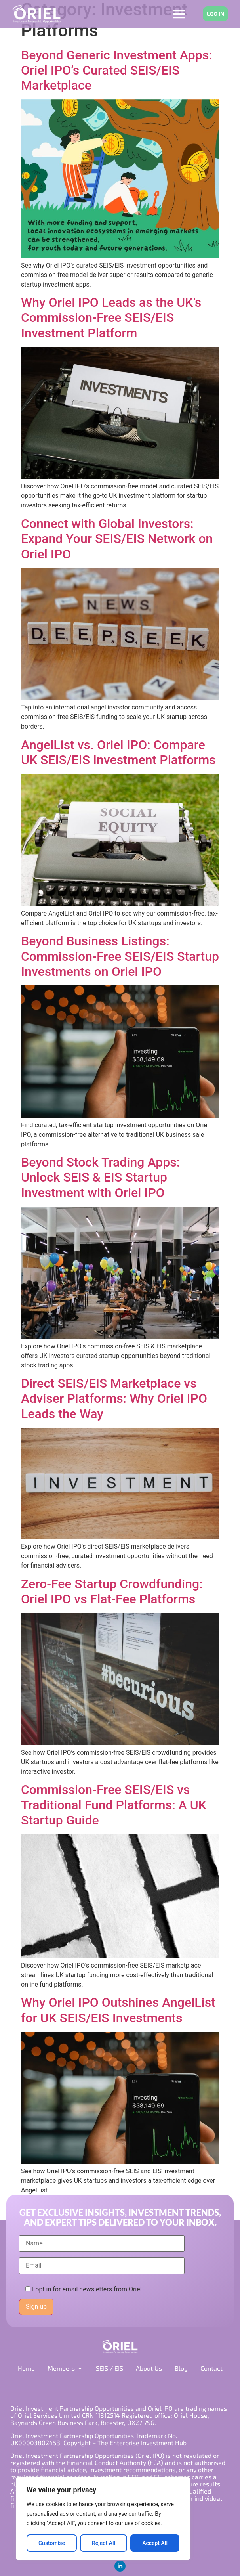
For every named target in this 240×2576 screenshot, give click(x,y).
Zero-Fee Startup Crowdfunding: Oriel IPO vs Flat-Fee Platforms (112, 1591)
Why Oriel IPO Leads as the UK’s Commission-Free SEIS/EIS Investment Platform (111, 317)
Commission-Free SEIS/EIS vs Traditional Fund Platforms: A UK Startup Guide (113, 1805)
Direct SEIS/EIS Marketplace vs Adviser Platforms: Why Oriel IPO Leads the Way (114, 1398)
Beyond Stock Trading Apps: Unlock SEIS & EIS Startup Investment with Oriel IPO (100, 1177)
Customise (51, 2543)
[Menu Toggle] (179, 14)
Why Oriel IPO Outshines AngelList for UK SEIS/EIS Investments (118, 2010)
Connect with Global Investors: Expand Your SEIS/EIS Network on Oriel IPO (117, 539)
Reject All (103, 2543)
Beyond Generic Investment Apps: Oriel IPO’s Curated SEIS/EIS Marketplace (116, 70)
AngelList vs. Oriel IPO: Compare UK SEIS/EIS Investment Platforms (118, 752)
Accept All (155, 2543)
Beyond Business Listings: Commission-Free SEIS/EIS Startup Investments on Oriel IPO (120, 956)
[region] (103, 2518)
